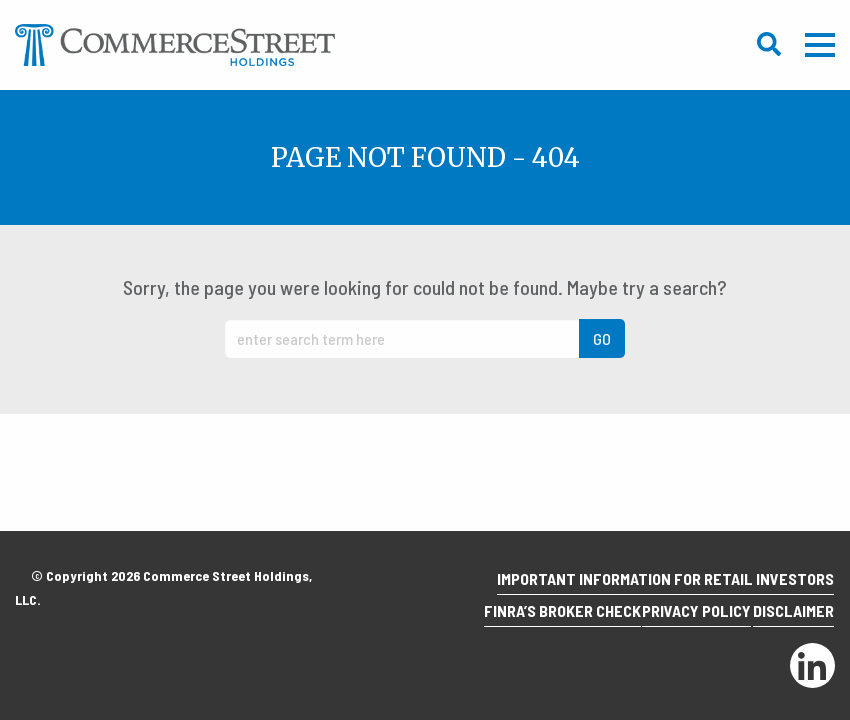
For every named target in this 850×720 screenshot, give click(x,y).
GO (602, 338)
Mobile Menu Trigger (820, 45)
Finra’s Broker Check (526, 616)
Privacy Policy (675, 616)
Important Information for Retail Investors (658, 590)
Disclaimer (786, 616)
